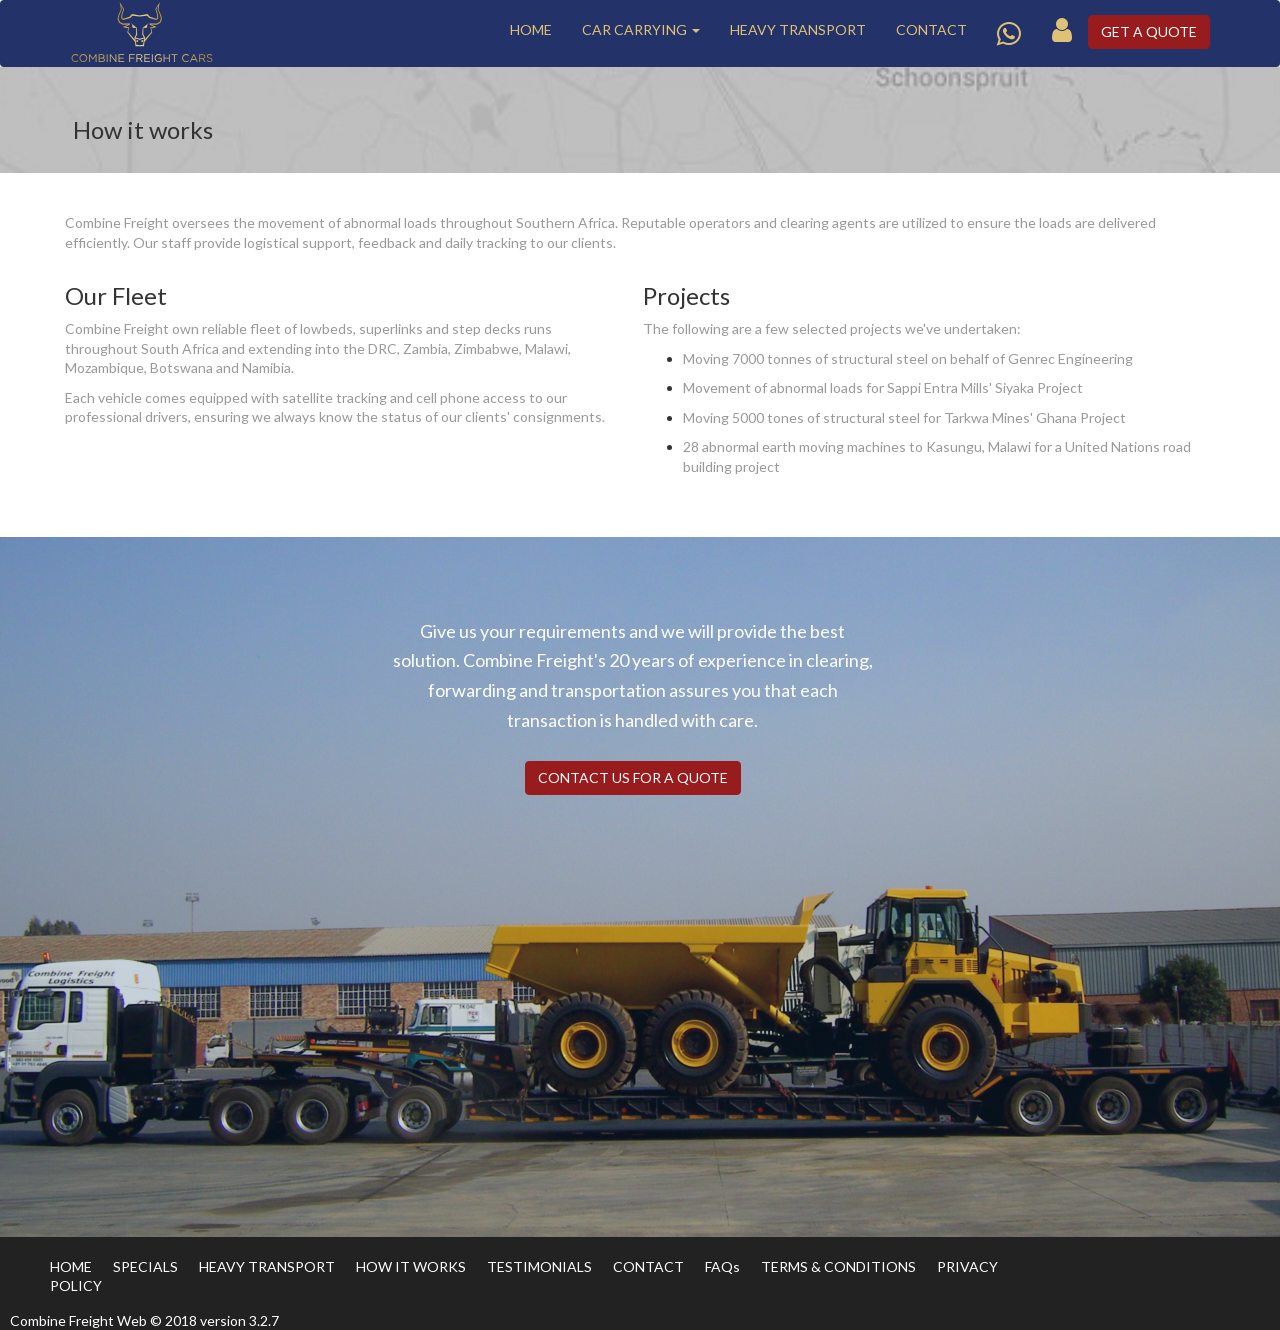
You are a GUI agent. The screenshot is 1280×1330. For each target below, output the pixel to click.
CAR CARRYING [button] (641, 29)
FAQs (722, 1266)
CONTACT (931, 29)
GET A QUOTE (1149, 31)
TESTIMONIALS (539, 1266)
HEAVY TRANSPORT (798, 29)
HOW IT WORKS (411, 1266)
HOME (531, 29)
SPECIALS (145, 1266)
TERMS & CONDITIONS (838, 1266)
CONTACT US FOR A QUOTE (633, 777)
